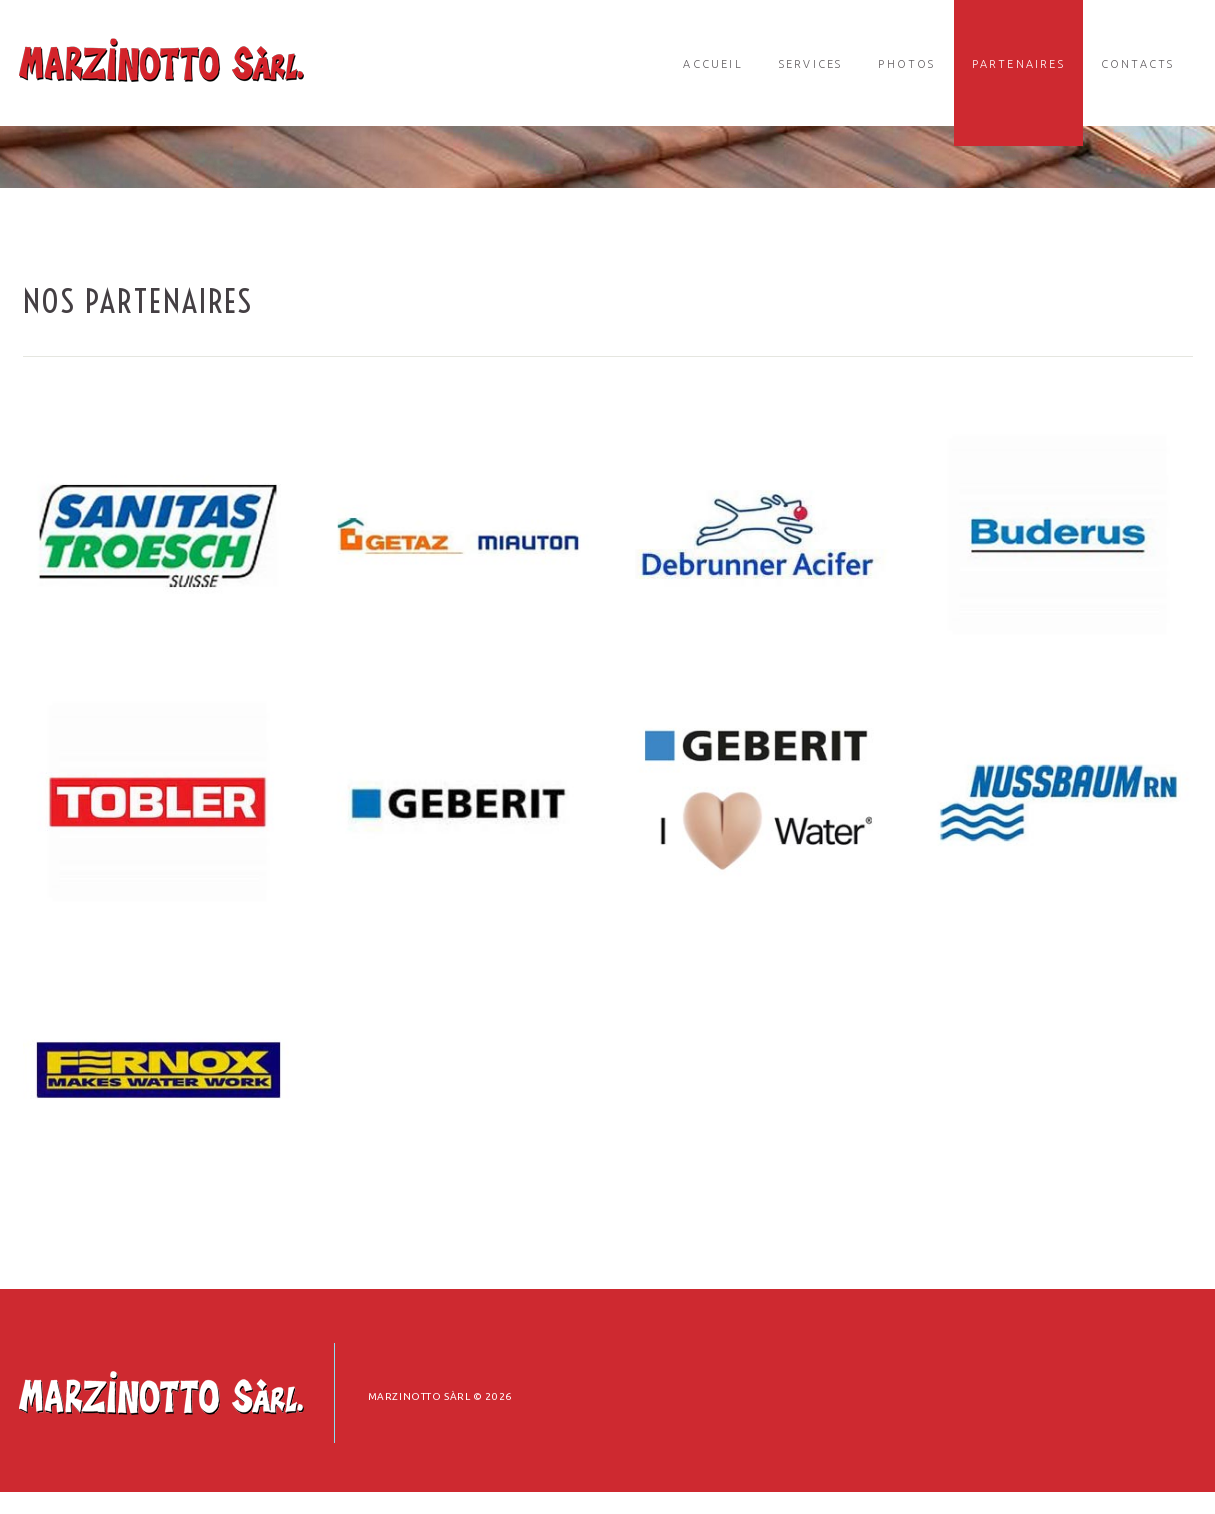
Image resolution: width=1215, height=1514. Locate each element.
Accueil (712, 64)
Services (811, 64)
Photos (906, 64)
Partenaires (1018, 64)
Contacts (1138, 64)
